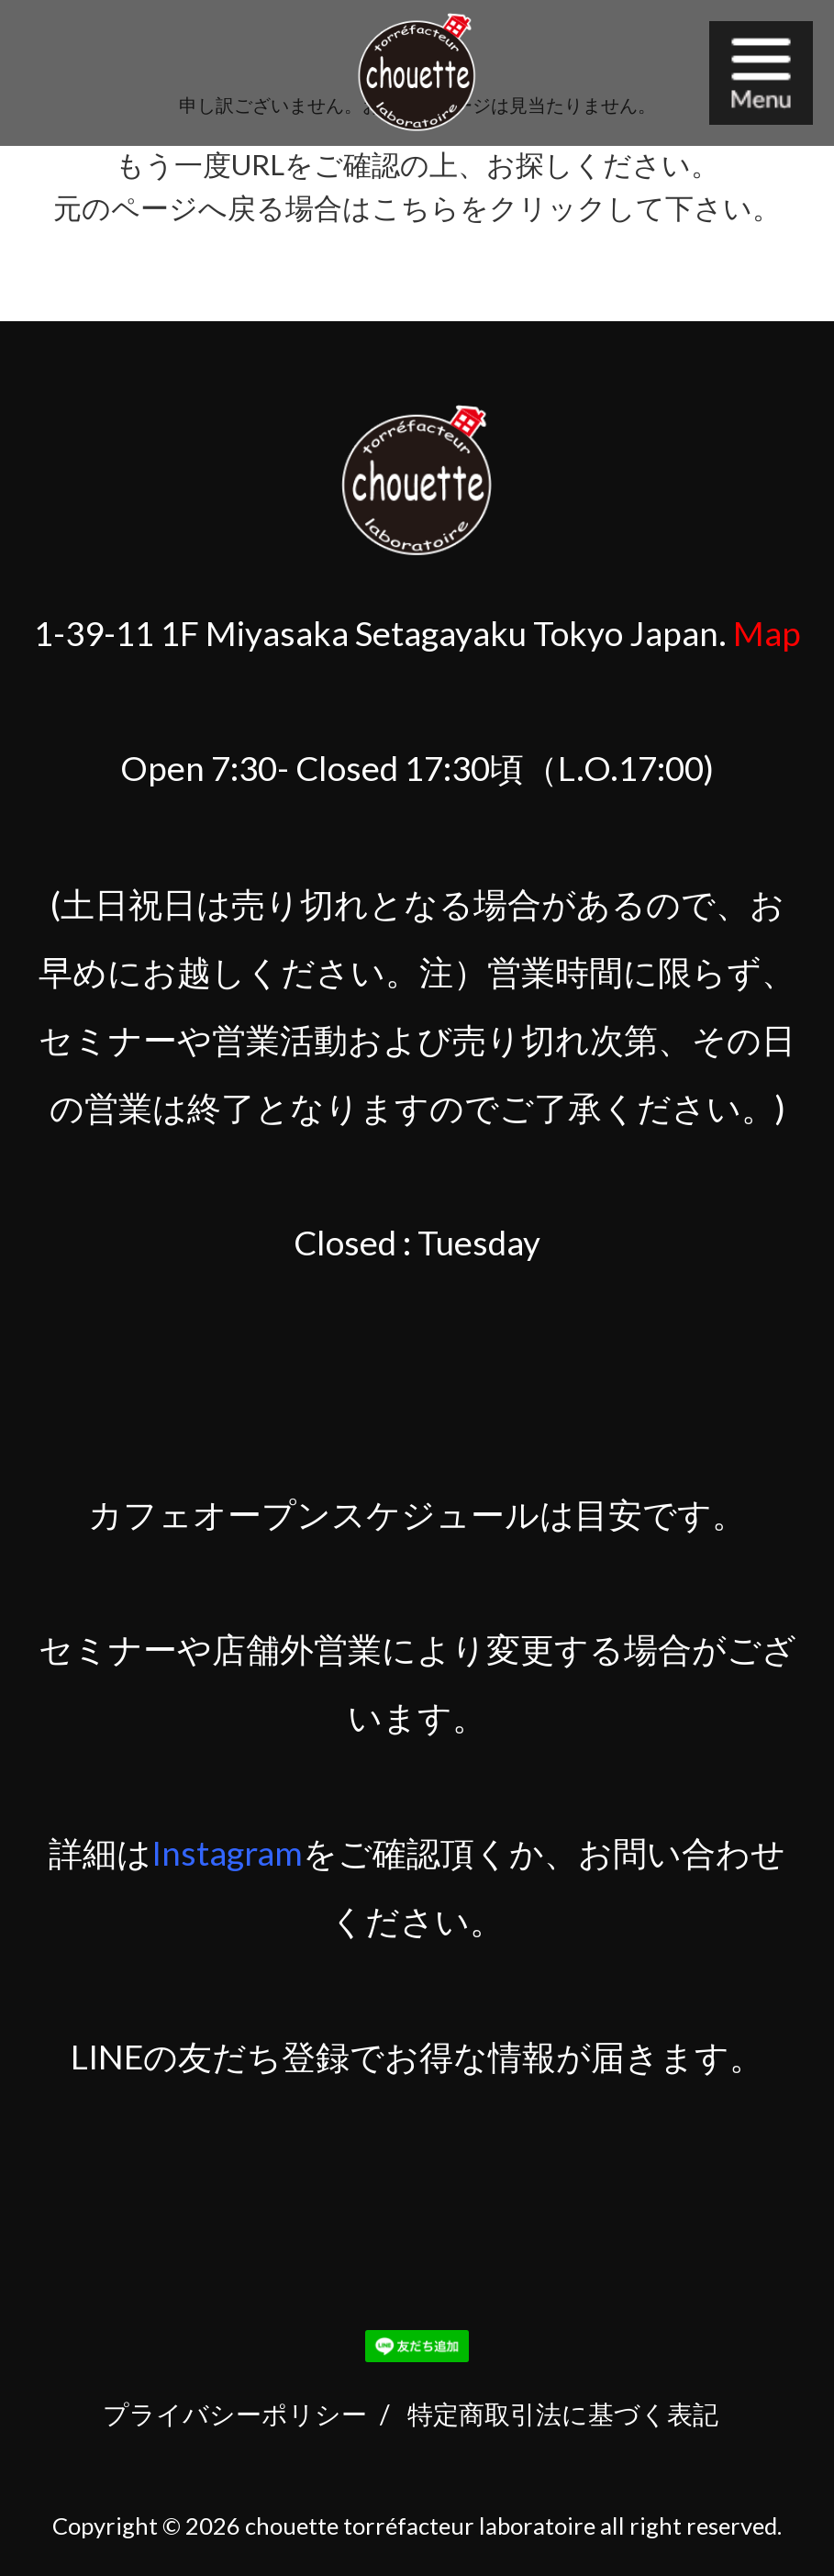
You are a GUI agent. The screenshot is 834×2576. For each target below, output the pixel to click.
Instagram (227, 1853)
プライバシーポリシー (235, 2413)
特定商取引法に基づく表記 (562, 2413)
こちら (416, 207)
